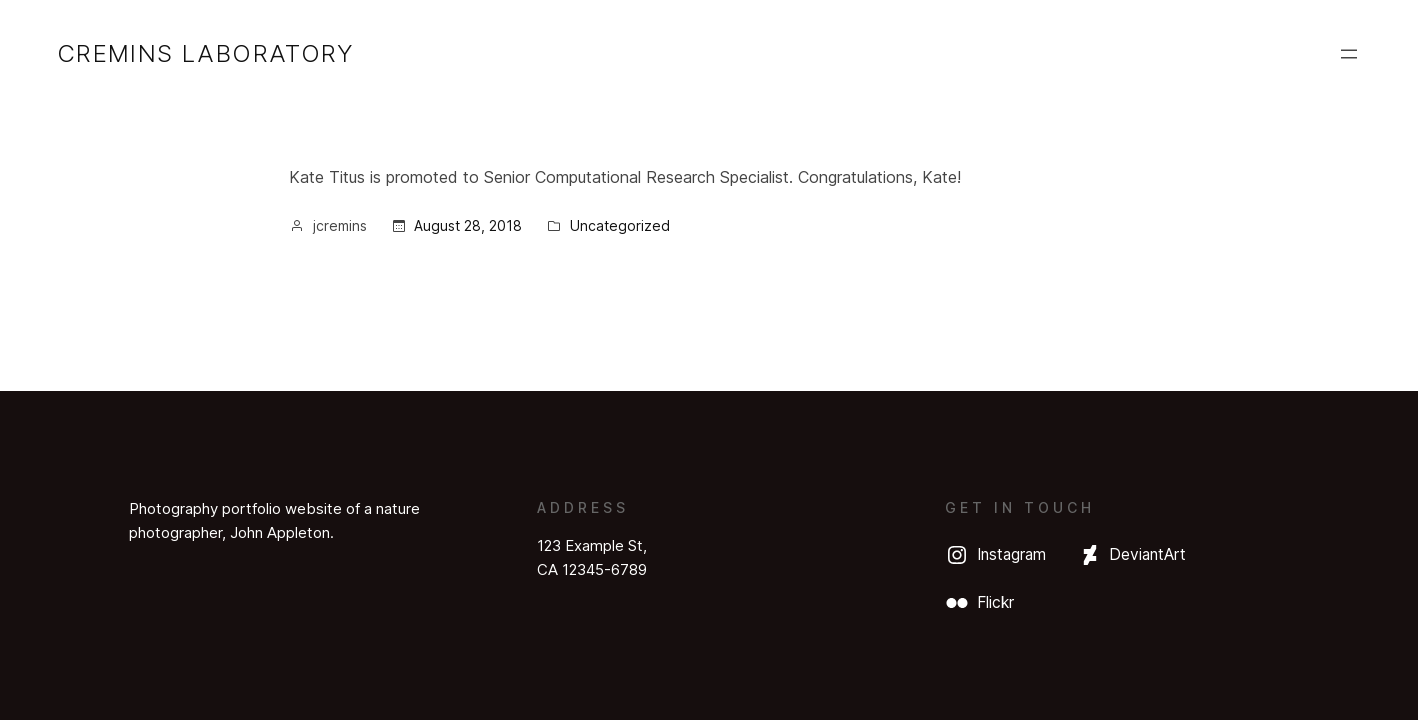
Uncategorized (620, 225)
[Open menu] (1349, 54)
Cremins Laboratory (205, 53)
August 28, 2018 (468, 225)
